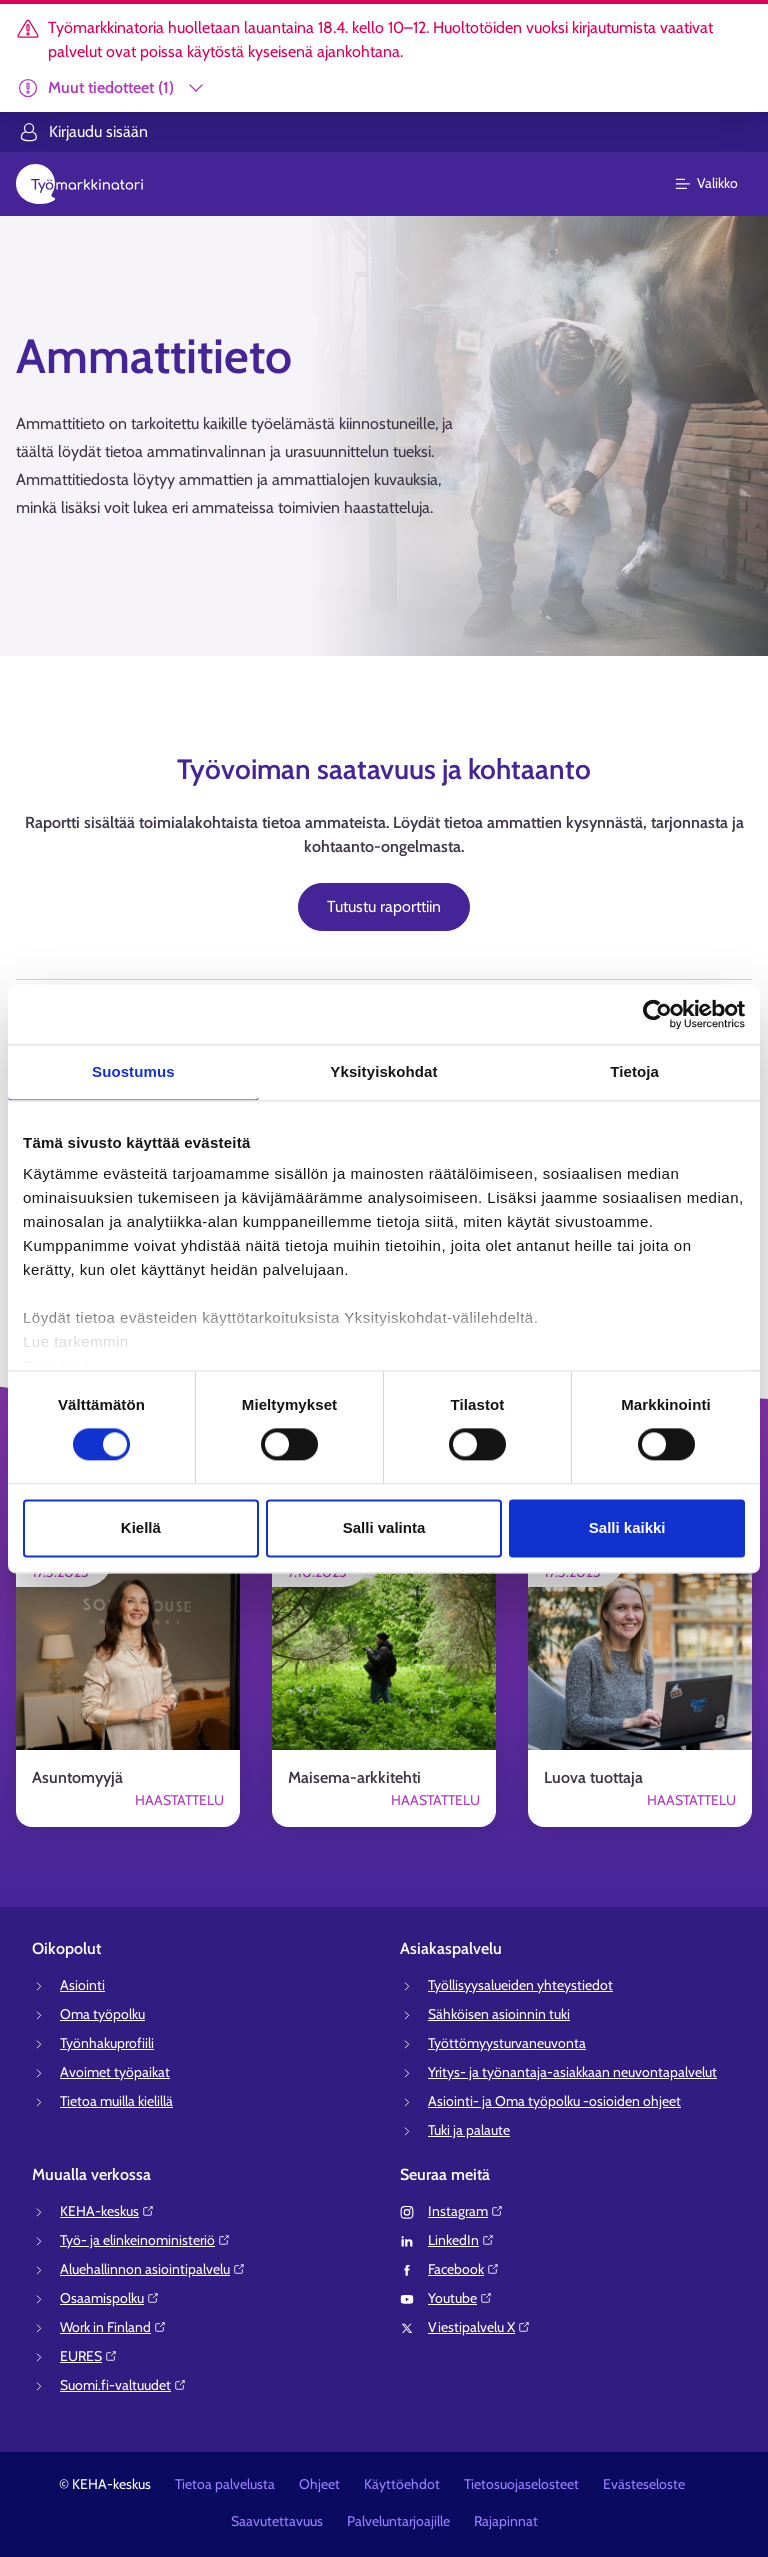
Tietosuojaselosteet (521, 2484)
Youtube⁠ (460, 2298)
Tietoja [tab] (634, 1071)
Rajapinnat (506, 2521)
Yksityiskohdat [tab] (383, 1071)
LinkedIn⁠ (461, 2240)
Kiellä (141, 1527)
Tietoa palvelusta (225, 2484)
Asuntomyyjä (77, 1777)
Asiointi (82, 1985)
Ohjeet (319, 2484)
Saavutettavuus (277, 2521)
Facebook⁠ (464, 2269)
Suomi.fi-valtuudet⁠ (123, 2385)
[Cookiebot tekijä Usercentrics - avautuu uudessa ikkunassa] (657, 1014)
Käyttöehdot (402, 2484)
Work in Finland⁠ (113, 2327)
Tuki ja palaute (469, 2130)
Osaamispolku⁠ (110, 2298)
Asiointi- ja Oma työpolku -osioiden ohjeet (554, 2101)
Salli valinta (384, 1527)
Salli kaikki (627, 1527)
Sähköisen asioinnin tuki (499, 2014)
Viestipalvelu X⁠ (479, 2327)
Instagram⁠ (466, 2211)
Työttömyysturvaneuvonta (507, 2043)
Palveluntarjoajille (398, 2521)
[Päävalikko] (718, 184)
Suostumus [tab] (133, 1071)
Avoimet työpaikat (115, 2072)
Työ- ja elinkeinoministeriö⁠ (145, 2240)
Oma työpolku (102, 2014)
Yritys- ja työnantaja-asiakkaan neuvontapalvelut (572, 2072)
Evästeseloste (644, 2484)
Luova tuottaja (593, 1777)
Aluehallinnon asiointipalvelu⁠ (153, 2269)
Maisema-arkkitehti (354, 1777)
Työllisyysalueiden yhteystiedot (520, 1985)
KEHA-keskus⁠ (107, 2211)
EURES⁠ (89, 2356)
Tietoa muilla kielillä (116, 2101)
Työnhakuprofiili (107, 2043)
